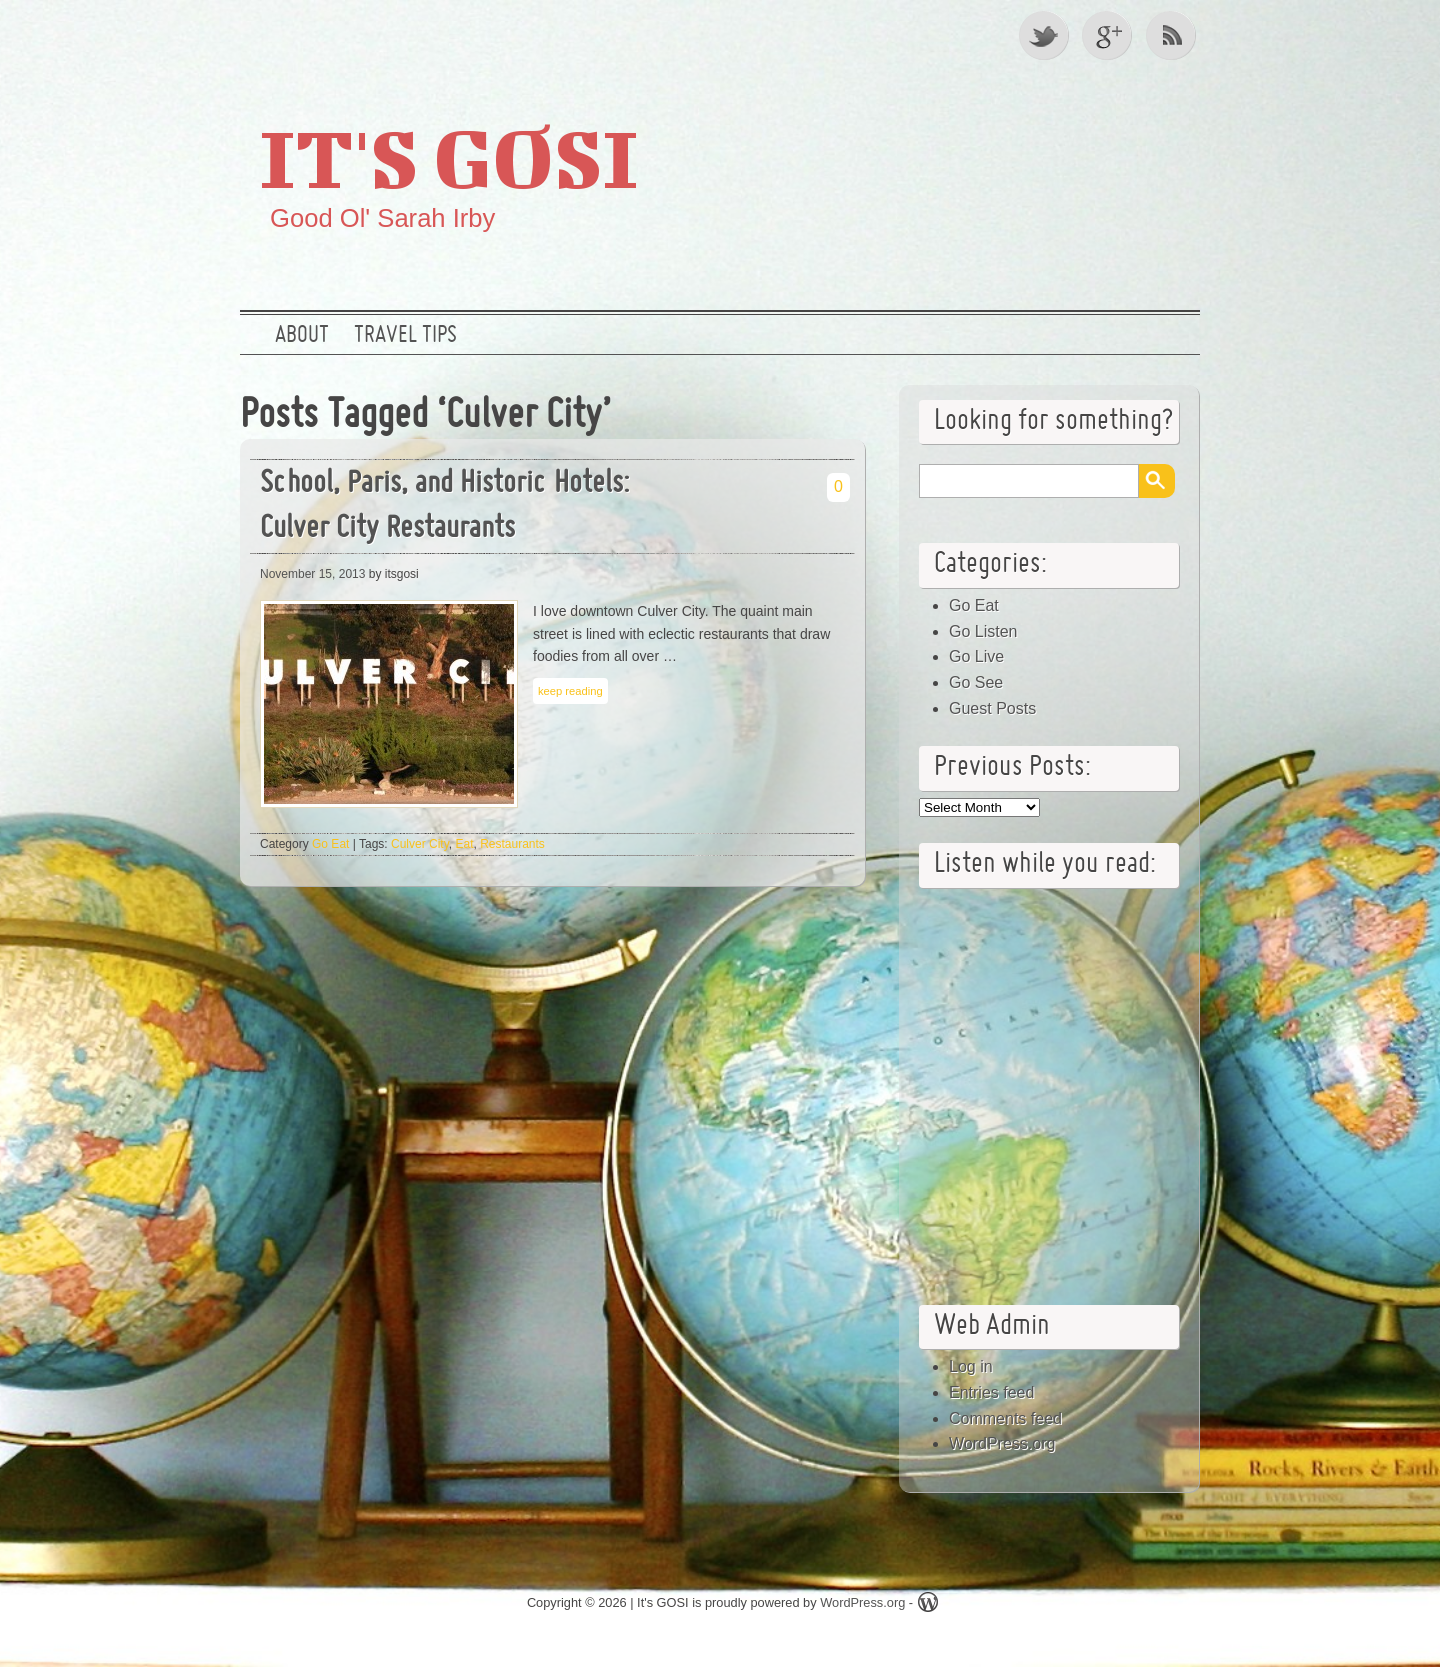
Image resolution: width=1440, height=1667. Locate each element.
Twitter (1045, 35)
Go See (976, 682)
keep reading (570, 691)
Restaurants (512, 844)
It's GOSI (449, 157)
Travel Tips (405, 336)
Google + (1109, 35)
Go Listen (983, 631)
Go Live (976, 656)
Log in (971, 1366)
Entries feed (991, 1392)
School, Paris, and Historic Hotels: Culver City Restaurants (445, 507)
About (302, 336)
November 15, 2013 (312, 574)
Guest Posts (992, 708)
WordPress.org (1002, 1443)
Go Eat (330, 844)
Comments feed (1005, 1418)
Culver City (420, 844)
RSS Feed (1173, 35)
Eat (464, 844)
